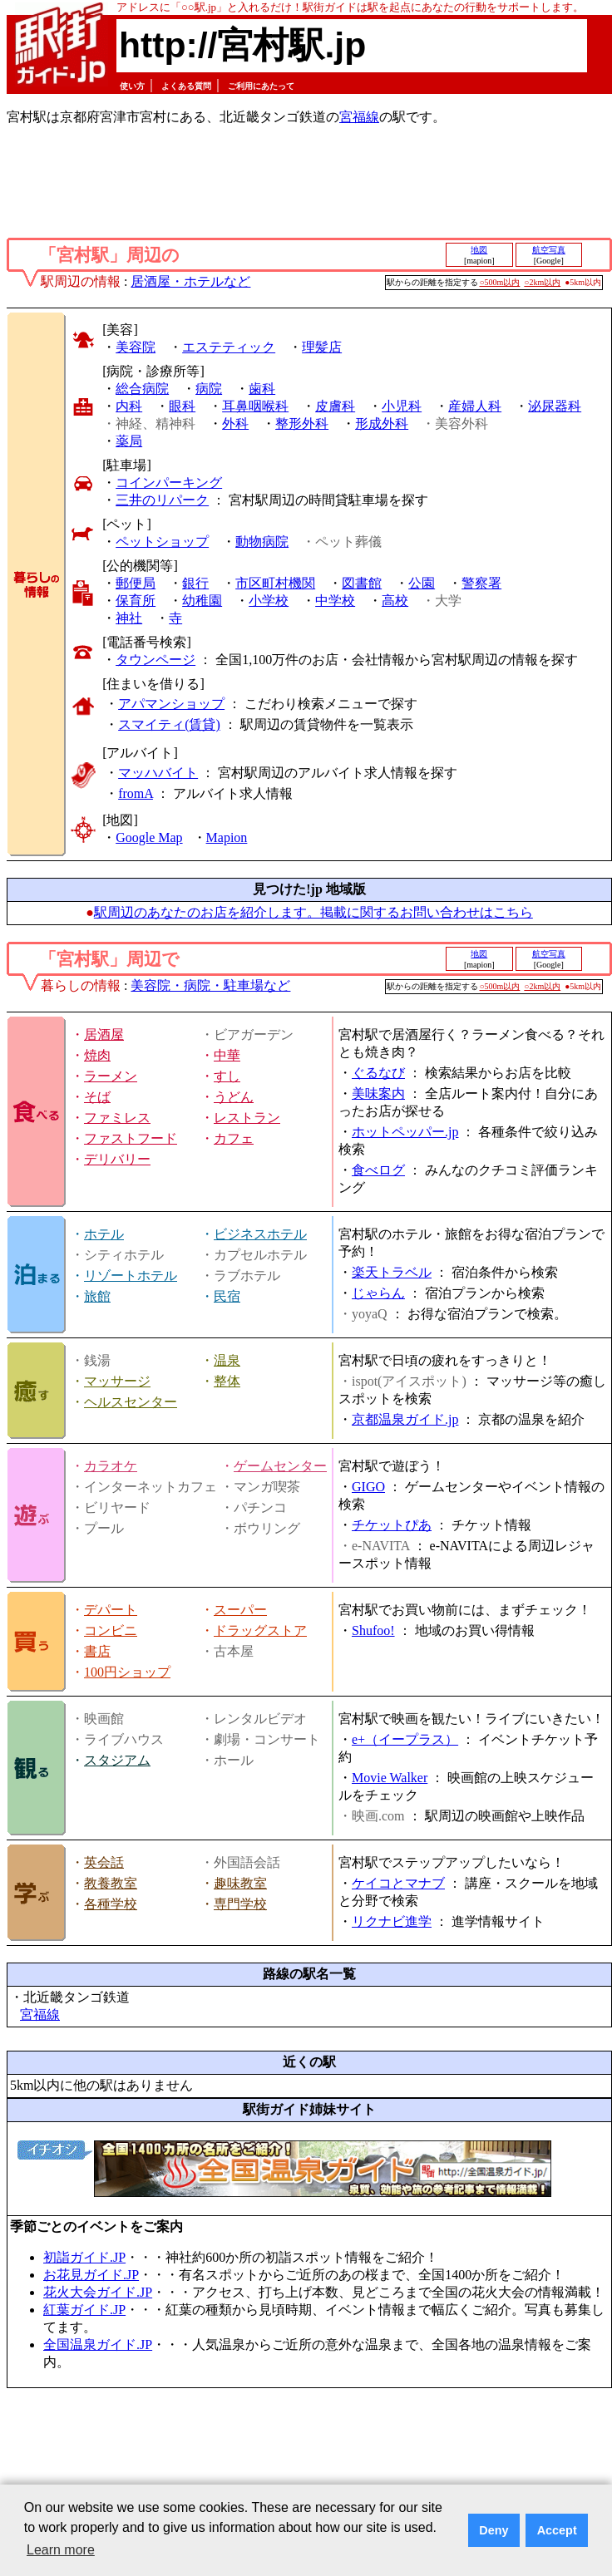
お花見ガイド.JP (91, 2275)
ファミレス (117, 1118)
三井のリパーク (162, 500)
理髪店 (322, 347)
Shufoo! (373, 1630)
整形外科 (301, 423)
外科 (235, 423)
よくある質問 (186, 86)
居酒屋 (104, 1034)
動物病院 (262, 541)
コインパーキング (169, 482)
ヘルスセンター (130, 1402)
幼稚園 (202, 601)
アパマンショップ (171, 704)
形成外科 (381, 423)
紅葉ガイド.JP (84, 2310)
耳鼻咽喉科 (255, 406)
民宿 (227, 1296)
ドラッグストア (260, 1630)
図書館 (362, 583)
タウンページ (155, 660)
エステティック (228, 347)
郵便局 (135, 583)
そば (97, 1097)
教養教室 (110, 1883)
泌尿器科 (554, 406)
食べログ (378, 1170)
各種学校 (110, 1904)
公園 (421, 583)
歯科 (262, 389)
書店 (97, 1651)
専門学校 (240, 1904)
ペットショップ (162, 541)
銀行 (195, 583)
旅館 (97, 1296)
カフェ (234, 1138)
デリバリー (117, 1159)
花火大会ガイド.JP (97, 2292)
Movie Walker (389, 1778)
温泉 (227, 1360)
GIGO (368, 1487)
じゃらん (378, 1293)
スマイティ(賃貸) (169, 724)
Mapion (227, 837)
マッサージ (117, 1381)
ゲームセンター (280, 1466)
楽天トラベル (392, 1272)
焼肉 (97, 1055)
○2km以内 (542, 282)
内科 (129, 406)
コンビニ (110, 1630)
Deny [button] (493, 2530)
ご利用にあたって (261, 86)
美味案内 (378, 1093)
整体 (227, 1381)
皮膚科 (335, 406)
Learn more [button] (61, 2550)
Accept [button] (557, 2530)
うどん (234, 1097)
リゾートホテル (130, 1275)
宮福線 (359, 117)
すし (227, 1076)
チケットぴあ (392, 1525)
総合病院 (142, 389)
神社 (129, 618)
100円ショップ (127, 1672)
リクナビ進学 (392, 1921)
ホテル (104, 1234)
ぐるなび (378, 1073)
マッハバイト (158, 773)
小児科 (402, 406)
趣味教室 (240, 1883)
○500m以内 (500, 282)
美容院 (135, 347)
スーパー (240, 1610)
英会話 (104, 1862)
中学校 (335, 601)
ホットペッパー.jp (405, 1132)
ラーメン (110, 1076)
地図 (479, 249)
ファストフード (130, 1138)
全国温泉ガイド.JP (97, 2344)
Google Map (149, 837)
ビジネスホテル (260, 1234)
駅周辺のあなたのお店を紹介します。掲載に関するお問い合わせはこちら (313, 912)
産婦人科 (474, 406)
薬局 (129, 441)
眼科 (182, 406)
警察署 (481, 583)
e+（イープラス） (405, 1739)
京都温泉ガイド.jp (405, 1419)
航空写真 (548, 249)
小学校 (269, 601)
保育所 (135, 601)
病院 (208, 389)
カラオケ (110, 1466)
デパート (110, 1610)
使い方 (132, 86)
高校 (395, 601)
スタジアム (117, 1760)
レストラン (247, 1118)
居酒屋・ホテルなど (190, 281)
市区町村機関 (275, 583)
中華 (227, 1055)
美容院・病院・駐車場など (210, 985)
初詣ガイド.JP (84, 2257)
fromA (135, 793)
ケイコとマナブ (398, 1883)
